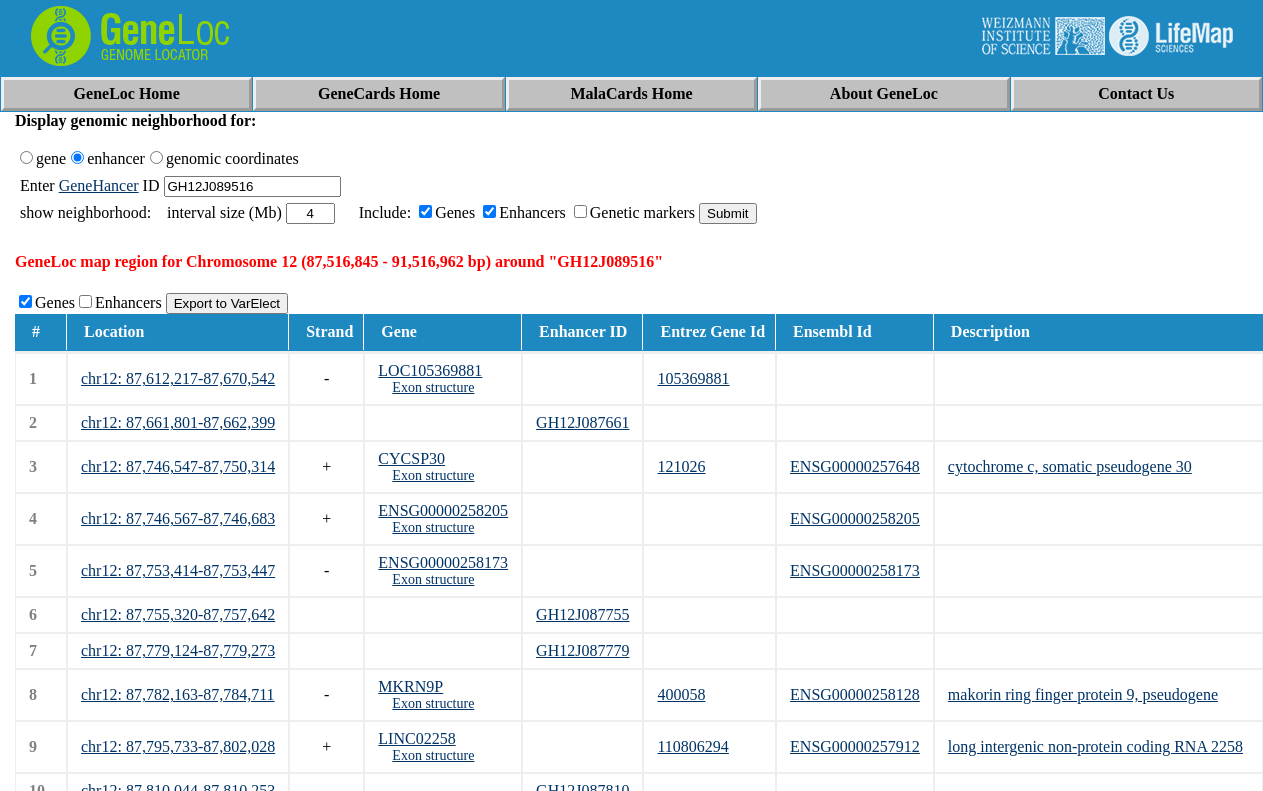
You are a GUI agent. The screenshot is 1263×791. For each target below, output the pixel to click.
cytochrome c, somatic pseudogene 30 (1070, 466)
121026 (681, 466)
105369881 (693, 378)
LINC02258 (416, 738)
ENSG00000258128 (855, 694)
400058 (681, 694)
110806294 (692, 746)
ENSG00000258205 (443, 510)
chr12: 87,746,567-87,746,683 (178, 518)
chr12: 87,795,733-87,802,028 (178, 746)
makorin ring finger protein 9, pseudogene (1083, 694)
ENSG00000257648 (855, 466)
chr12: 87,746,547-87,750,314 (178, 466)
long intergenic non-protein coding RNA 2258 (1095, 746)
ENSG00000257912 (855, 746)
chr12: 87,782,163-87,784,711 (178, 694)
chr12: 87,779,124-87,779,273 (178, 650)
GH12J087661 (582, 422)
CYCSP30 (411, 458)
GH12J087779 (582, 650)
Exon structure (433, 387)
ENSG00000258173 (443, 562)
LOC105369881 (430, 370)
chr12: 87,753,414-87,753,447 (178, 570)
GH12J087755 (582, 614)
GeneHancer (99, 185)
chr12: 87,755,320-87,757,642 (178, 614)
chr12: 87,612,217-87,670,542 (178, 378)
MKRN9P (410, 686)
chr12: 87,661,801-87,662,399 (178, 422)
